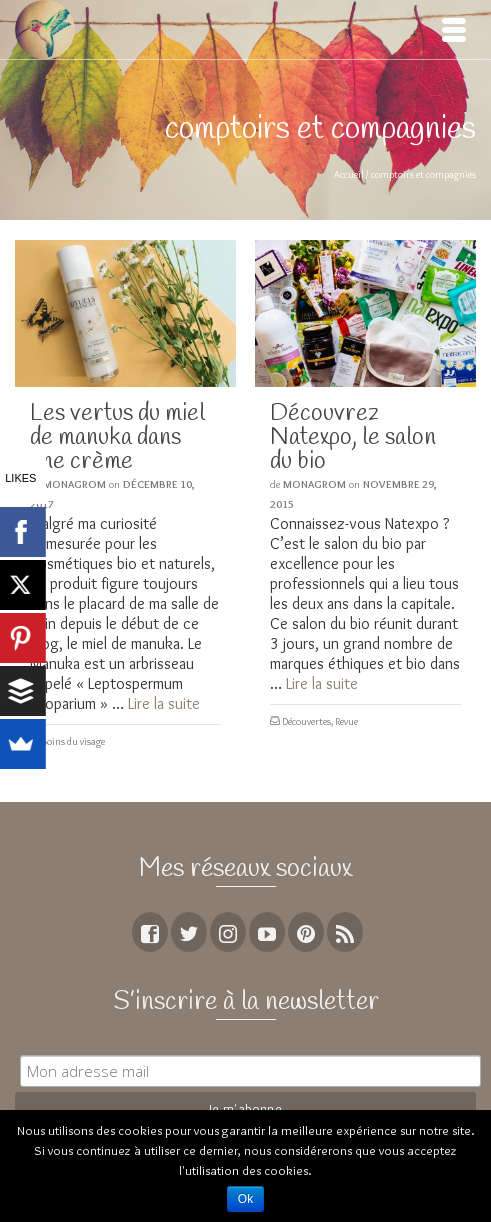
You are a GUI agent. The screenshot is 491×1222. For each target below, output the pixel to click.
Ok (245, 1199)
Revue (346, 721)
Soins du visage (73, 741)
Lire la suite (164, 703)
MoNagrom (74, 484)
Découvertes (306, 721)
